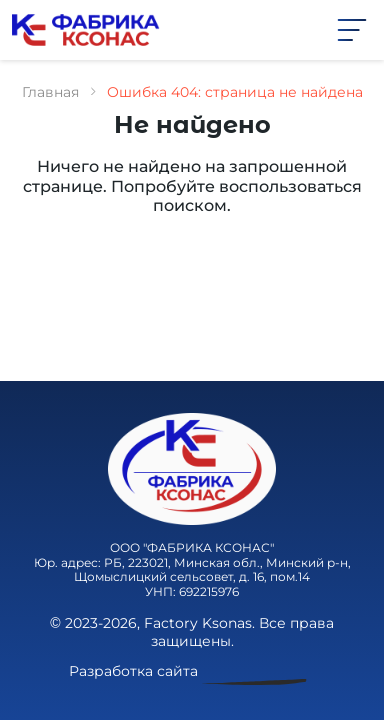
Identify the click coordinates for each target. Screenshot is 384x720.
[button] (352, 28)
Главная (50, 92)
